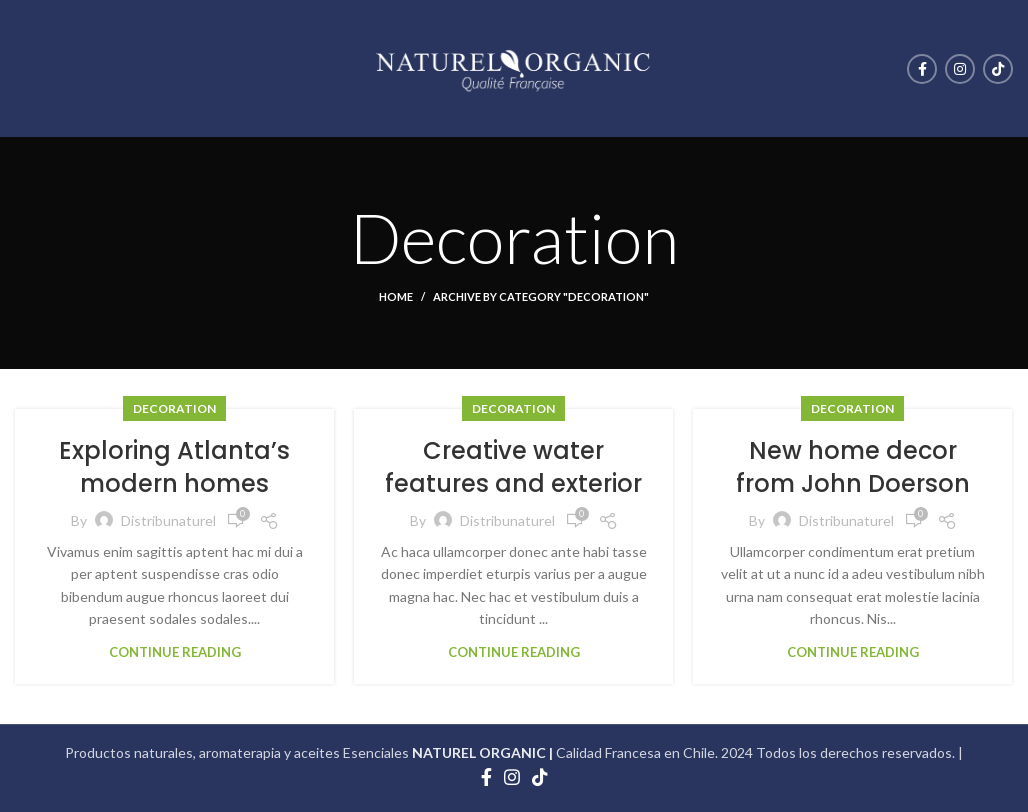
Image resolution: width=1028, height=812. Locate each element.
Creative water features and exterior (513, 467)
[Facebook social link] (922, 69)
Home (396, 296)
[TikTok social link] (998, 69)
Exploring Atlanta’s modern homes (174, 467)
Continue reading (175, 652)
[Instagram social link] (960, 69)
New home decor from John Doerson (853, 467)
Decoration (174, 408)
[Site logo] (514, 66)
